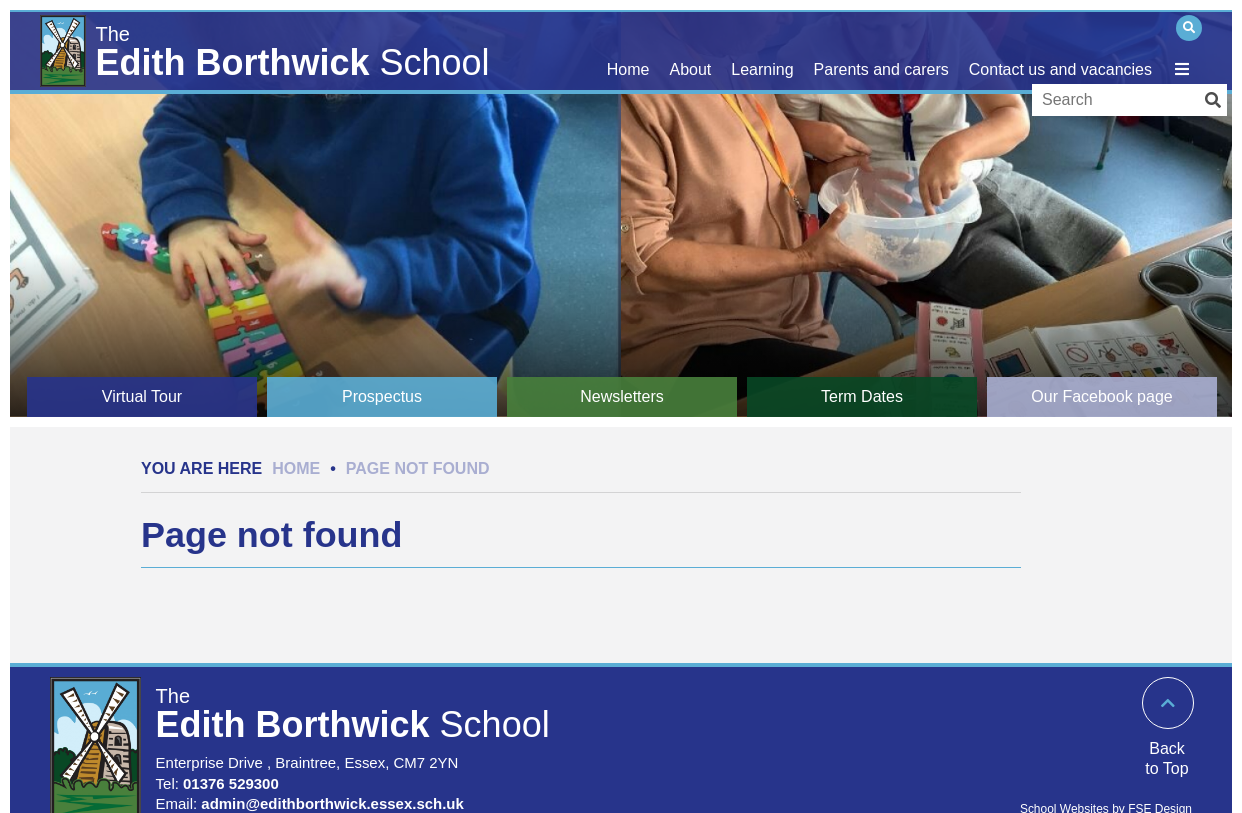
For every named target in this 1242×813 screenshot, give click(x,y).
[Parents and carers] (881, 50)
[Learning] (762, 50)
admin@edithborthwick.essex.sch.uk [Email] (332, 803)
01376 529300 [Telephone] (231, 783)
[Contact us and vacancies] (1060, 50)
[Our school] (691, 50)
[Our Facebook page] (1102, 397)
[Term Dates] (862, 397)
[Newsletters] (622, 397)
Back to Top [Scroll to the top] (1166, 758)
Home (296, 468)
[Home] (270, 47)
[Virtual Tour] (142, 397)
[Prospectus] (382, 397)
